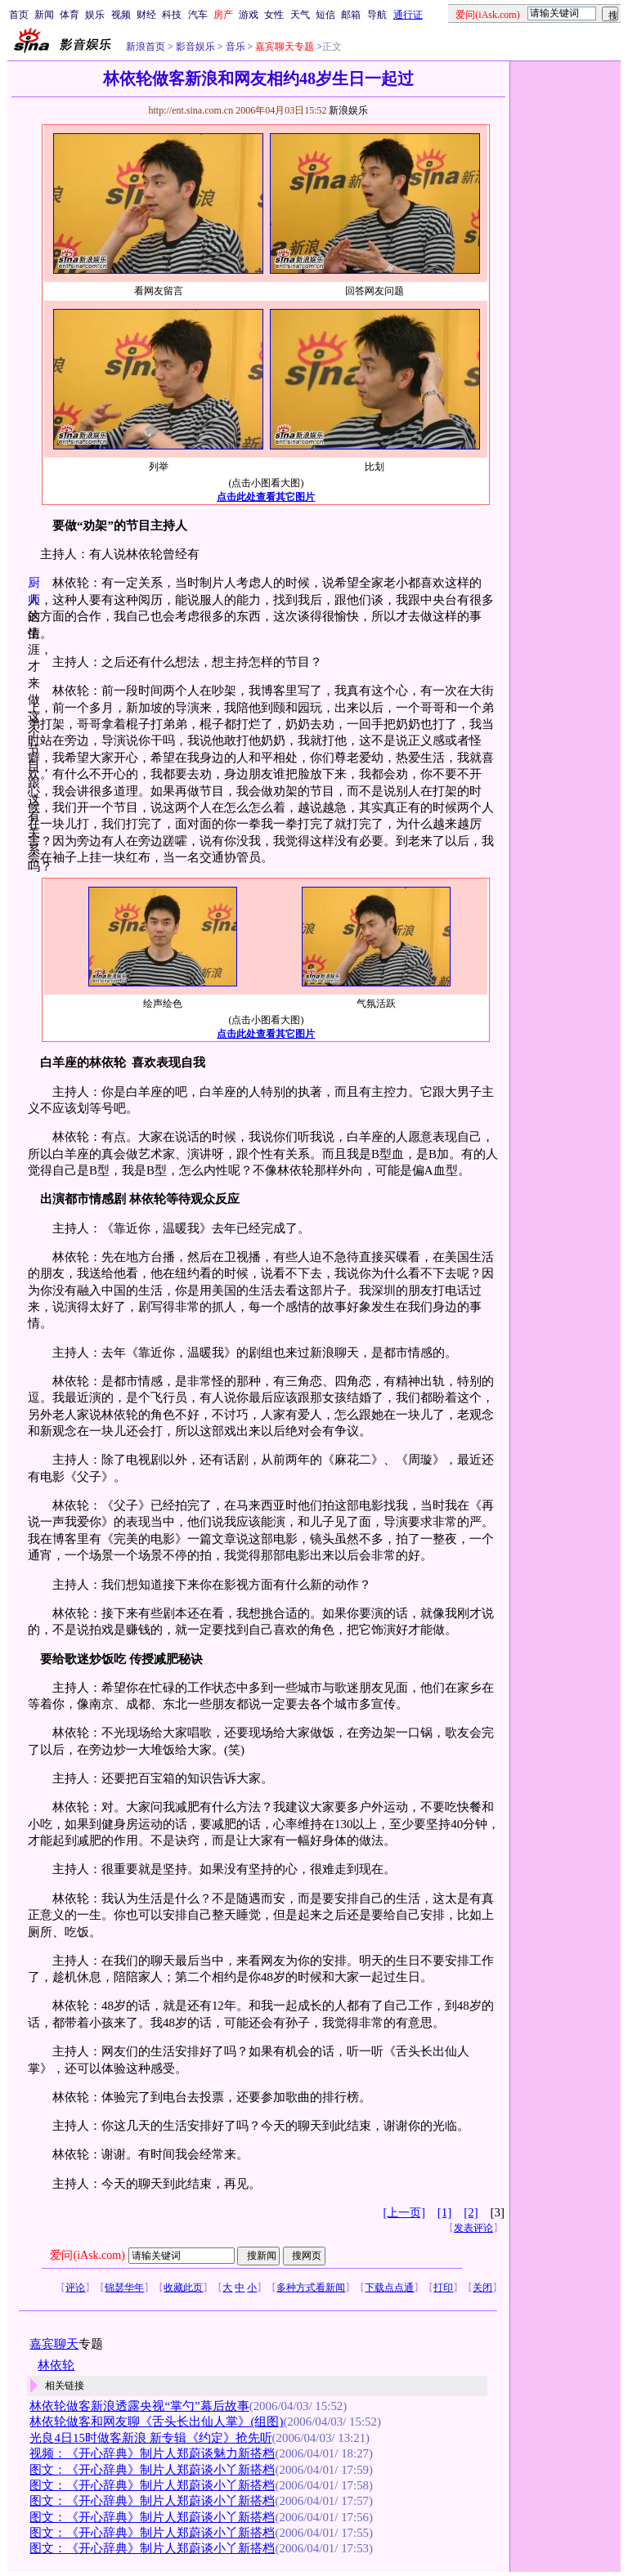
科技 (172, 14)
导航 (377, 14)
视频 (121, 14)
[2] (471, 2212)
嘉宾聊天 (53, 2343)
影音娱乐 (195, 46)
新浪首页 (145, 46)
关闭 (482, 2287)
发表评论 (473, 2228)
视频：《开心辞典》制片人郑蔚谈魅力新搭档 (152, 2453)
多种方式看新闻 (310, 2287)
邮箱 (351, 14)
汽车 (198, 14)
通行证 (408, 14)
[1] (444, 2212)
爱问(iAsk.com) (87, 2255)
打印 (443, 2287)
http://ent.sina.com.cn (192, 110)
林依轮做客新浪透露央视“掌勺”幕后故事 (139, 2406)
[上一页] (404, 2213)
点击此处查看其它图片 (266, 497)
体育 (69, 14)
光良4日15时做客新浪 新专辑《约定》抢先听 (150, 2437)
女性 (274, 14)
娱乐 (95, 14)
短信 (325, 14)
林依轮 (56, 2365)
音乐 (234, 46)
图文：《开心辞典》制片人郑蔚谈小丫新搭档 (152, 2469)
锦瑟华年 (124, 2287)
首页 (19, 14)
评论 (75, 2287)
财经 (146, 14)
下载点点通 (389, 2287)
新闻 (44, 14)
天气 (300, 14)
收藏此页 (183, 2287)
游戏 (248, 14)
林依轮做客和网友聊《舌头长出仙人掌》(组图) (156, 2421)
